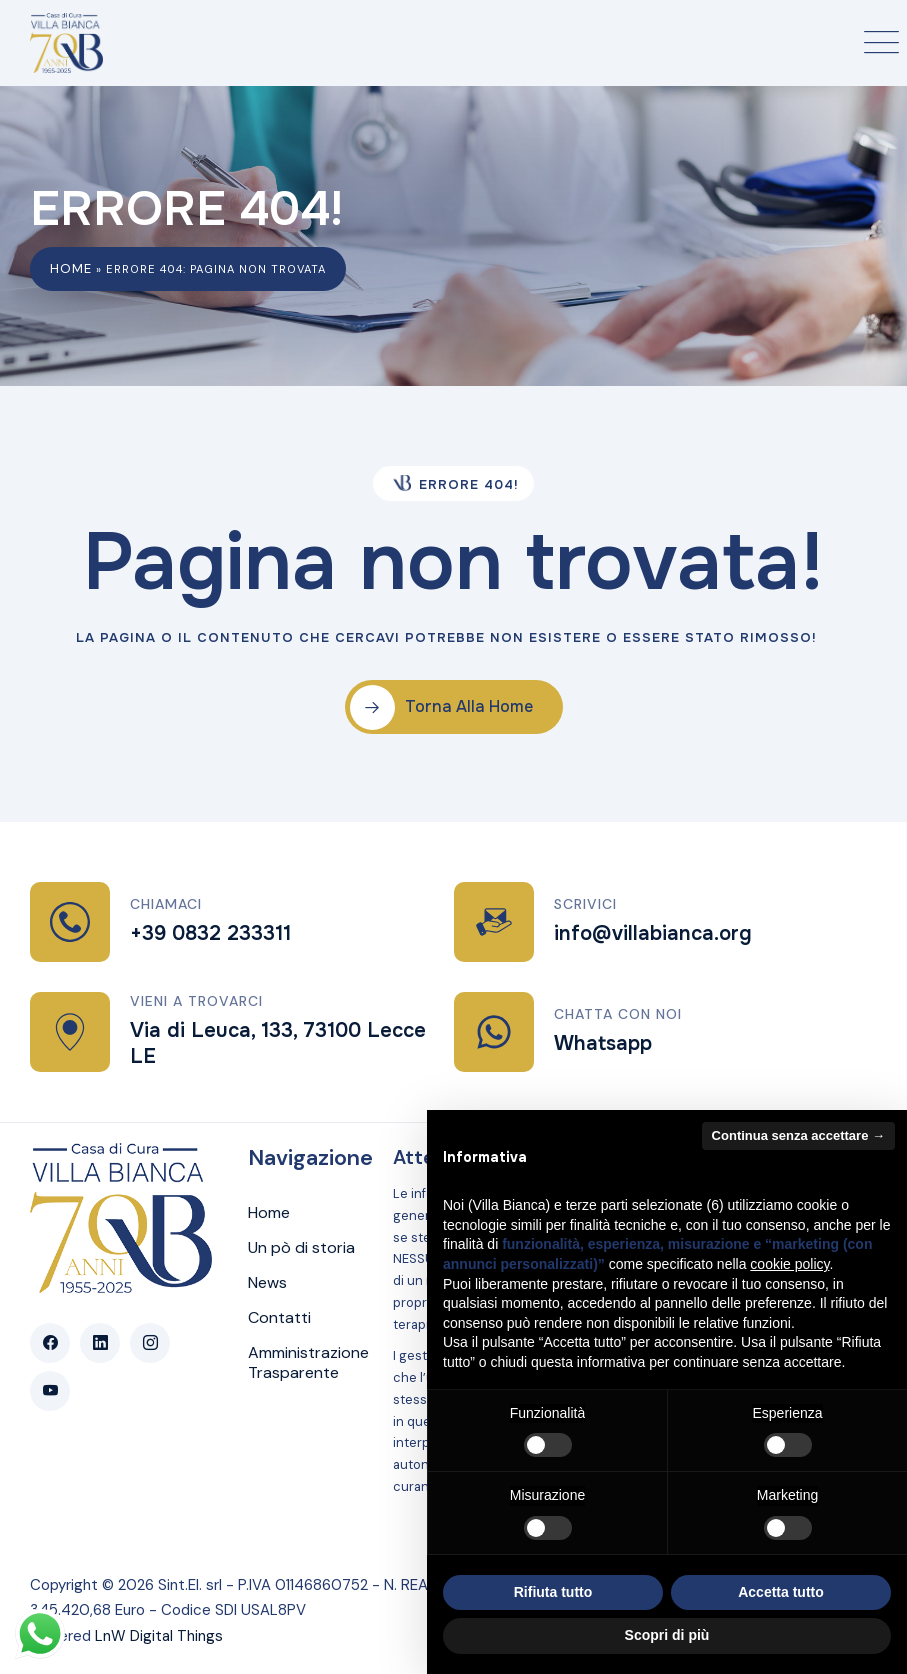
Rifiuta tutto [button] (553, 1592)
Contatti (279, 1318)
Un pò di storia (301, 1248)
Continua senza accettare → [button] (798, 1135)
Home (71, 268)
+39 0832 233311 (210, 933)
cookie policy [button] (789, 1264)
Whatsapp (603, 1043)
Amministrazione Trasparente (308, 1363)
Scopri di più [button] (667, 1635)
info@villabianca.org (653, 933)
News (267, 1283)
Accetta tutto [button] (781, 1592)
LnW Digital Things (159, 1636)
